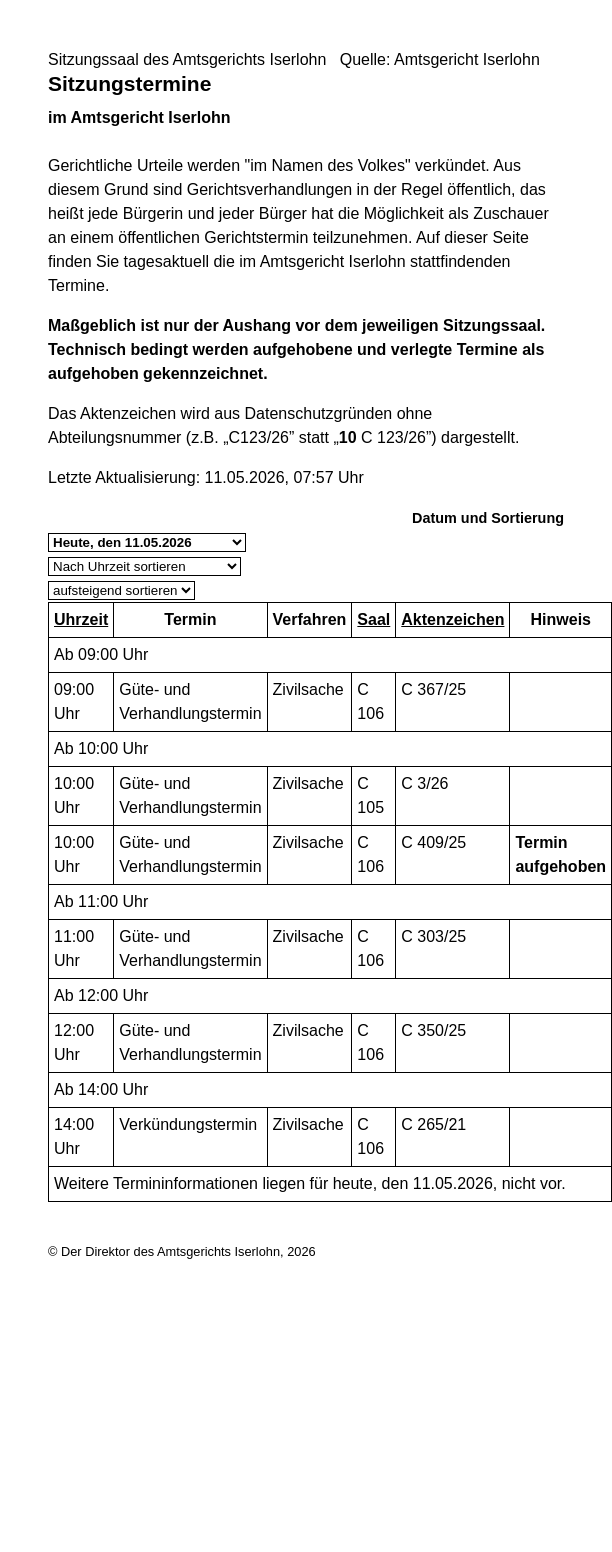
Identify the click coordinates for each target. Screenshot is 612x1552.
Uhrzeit (81, 619)
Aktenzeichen (452, 619)
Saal (373, 619)
